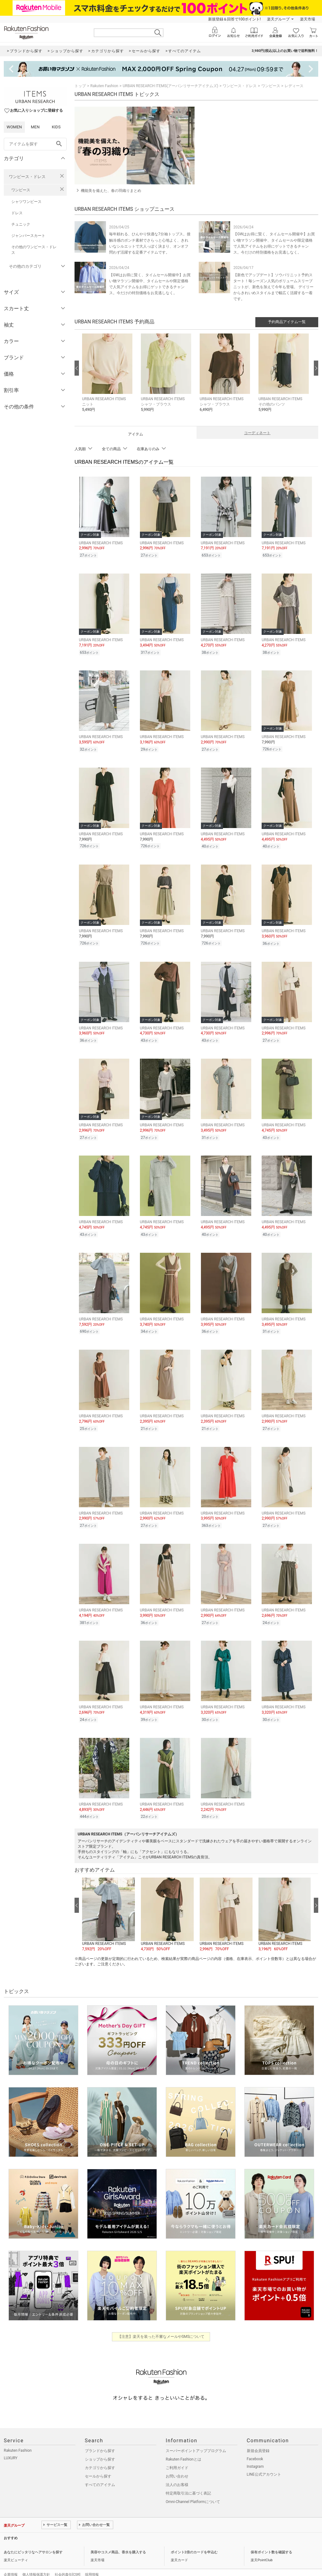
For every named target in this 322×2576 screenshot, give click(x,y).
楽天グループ (278, 19)
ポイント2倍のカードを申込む (194, 2539)
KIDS (56, 127)
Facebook (255, 2446)
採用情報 (92, 2561)
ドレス (17, 213)
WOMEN (14, 127)
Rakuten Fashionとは (183, 2446)
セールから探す (98, 2463)
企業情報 (11, 2561)
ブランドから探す (100, 2437)
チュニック (20, 224)
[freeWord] (35, 144)
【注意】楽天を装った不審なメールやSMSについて (161, 2323)
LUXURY (11, 2445)
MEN (35, 127)
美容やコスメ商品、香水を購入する (118, 2539)
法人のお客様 (177, 2471)
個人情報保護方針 (36, 2561)
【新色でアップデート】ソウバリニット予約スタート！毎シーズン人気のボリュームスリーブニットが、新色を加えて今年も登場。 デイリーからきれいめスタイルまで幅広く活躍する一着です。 (273, 287)
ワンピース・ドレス (27, 176)
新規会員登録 (258, 2437)
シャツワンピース (26, 201)
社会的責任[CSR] (67, 2561)
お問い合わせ (177, 2463)
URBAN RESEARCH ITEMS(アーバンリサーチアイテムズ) (170, 86)
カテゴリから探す (100, 2454)
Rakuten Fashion (104, 86)
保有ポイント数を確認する (271, 2539)
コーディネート (257, 433)
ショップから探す (100, 2446)
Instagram (255, 2453)
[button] (108, 377)
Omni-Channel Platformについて (193, 2488)
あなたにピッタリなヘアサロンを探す (33, 2539)
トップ (80, 86)
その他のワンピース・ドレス (34, 250)
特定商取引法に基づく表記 (188, 2480)
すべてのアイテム (100, 2471)
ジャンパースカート (28, 235)
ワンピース (20, 190)
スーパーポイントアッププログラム (196, 2437)
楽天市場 (307, 19)
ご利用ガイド (177, 2454)
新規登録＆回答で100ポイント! (234, 19)
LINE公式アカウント (264, 2461)
